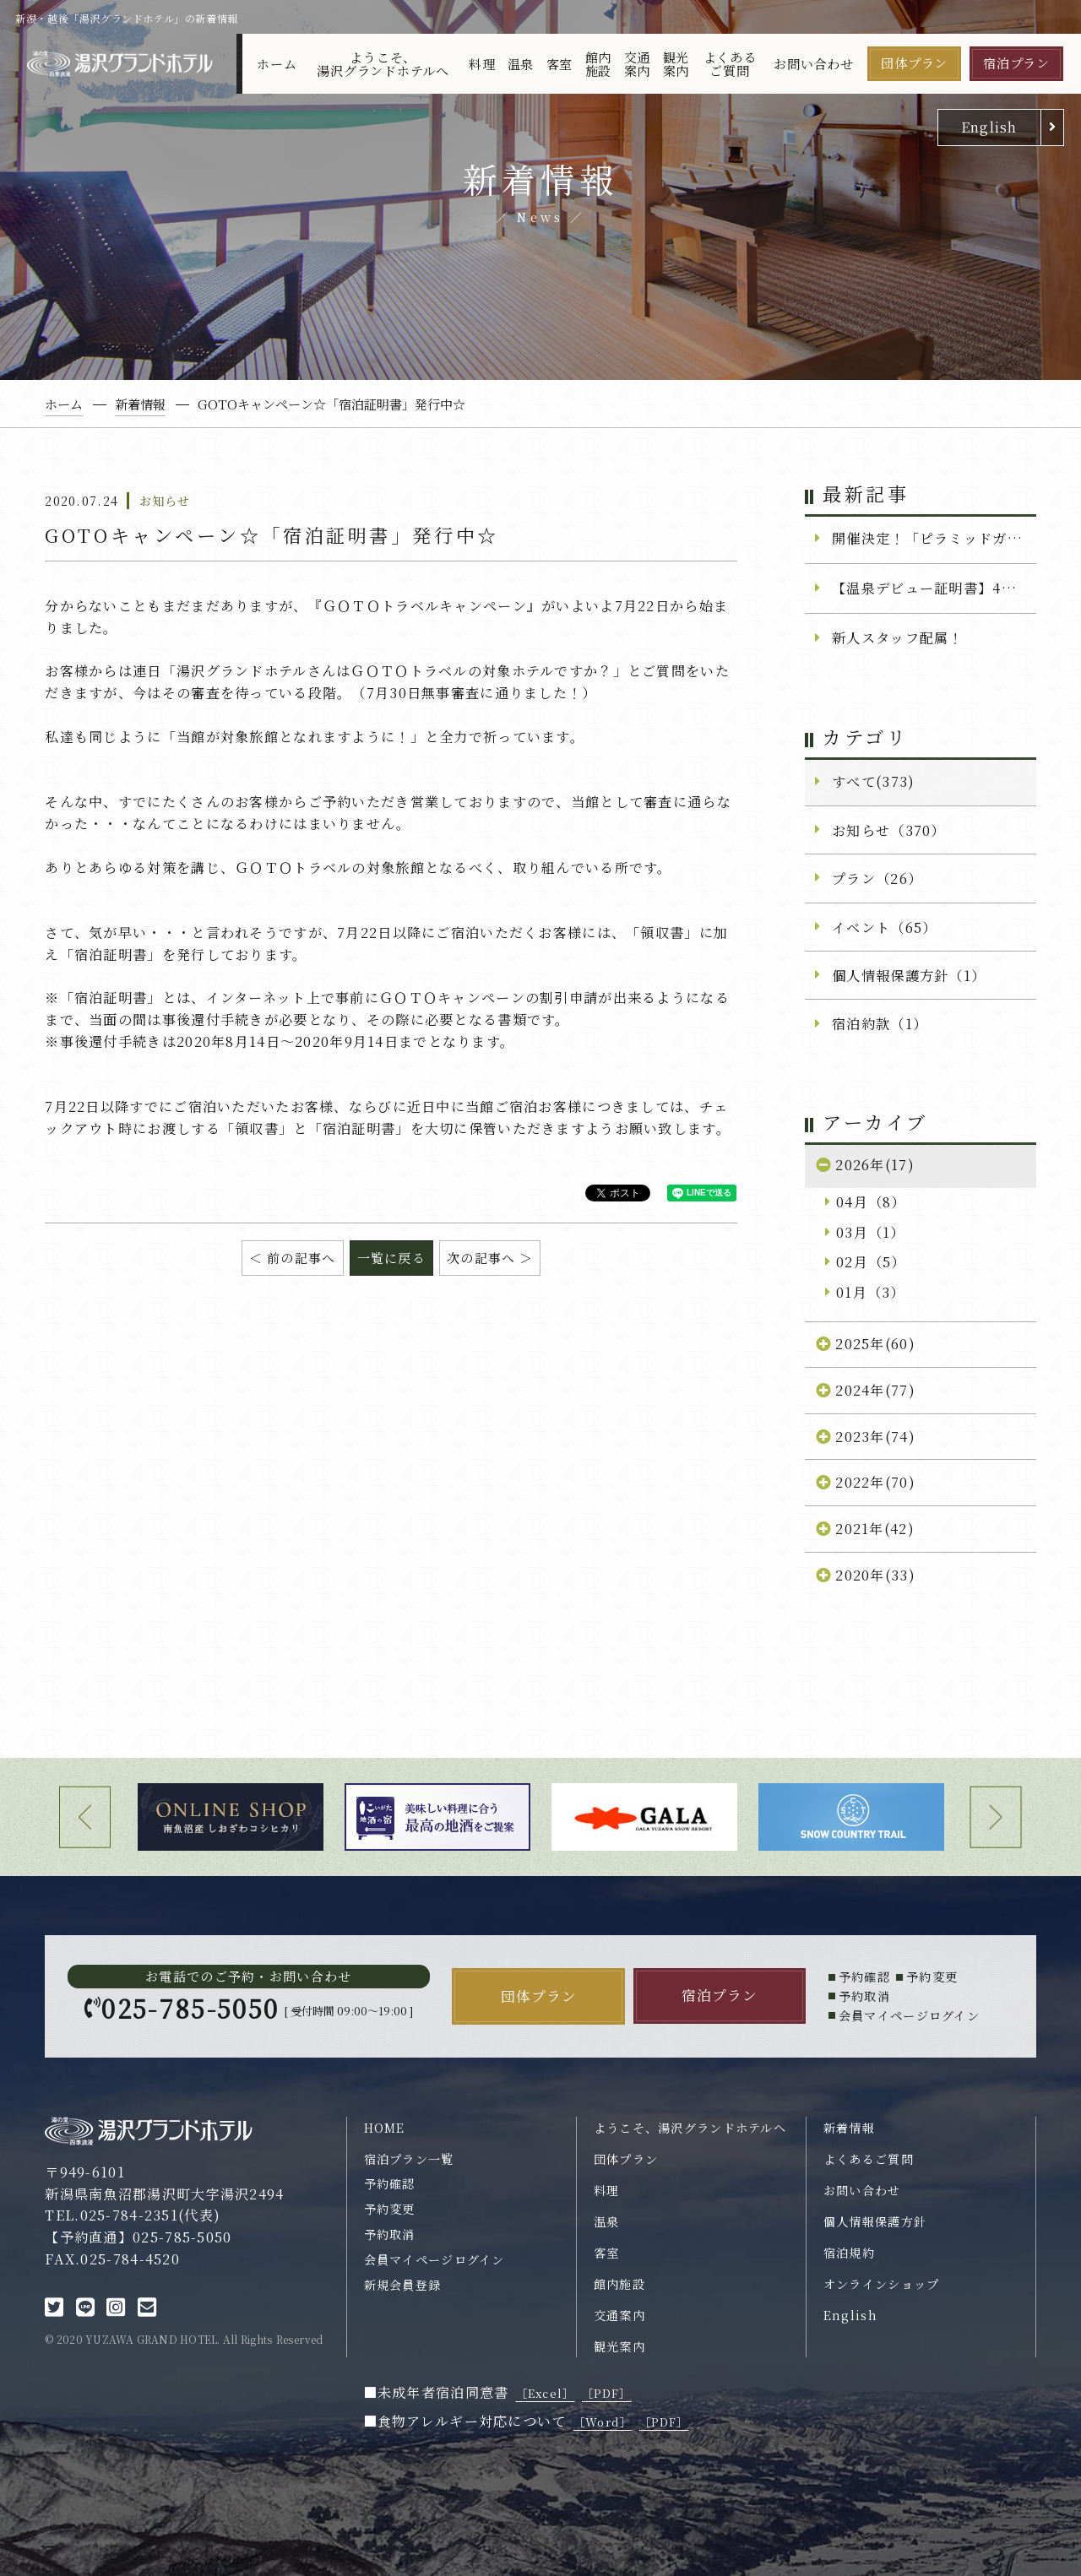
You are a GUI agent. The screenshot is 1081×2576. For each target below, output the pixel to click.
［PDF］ (606, 2393)
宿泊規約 (849, 2252)
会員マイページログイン (434, 2259)
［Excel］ (545, 2393)
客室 (559, 64)
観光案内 (676, 63)
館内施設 (598, 63)
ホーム (276, 64)
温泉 (521, 64)
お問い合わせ (814, 64)
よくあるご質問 (730, 63)
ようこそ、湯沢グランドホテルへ (383, 63)
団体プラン (914, 63)
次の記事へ (481, 1257)
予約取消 (390, 2234)
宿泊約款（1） (879, 1023)
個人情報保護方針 (874, 2221)
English (989, 127)
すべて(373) (873, 781)
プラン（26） (877, 878)
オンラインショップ (881, 2283)
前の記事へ (301, 1257)
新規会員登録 (403, 2284)
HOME (384, 2127)
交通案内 (637, 63)
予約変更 (390, 2208)
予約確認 (390, 2183)
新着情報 (849, 2127)
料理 (482, 64)
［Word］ (603, 2422)
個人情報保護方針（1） (909, 975)
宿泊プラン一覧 (409, 2158)
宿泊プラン (1016, 63)
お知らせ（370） (889, 830)
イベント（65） (884, 927)
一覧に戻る (391, 1257)
